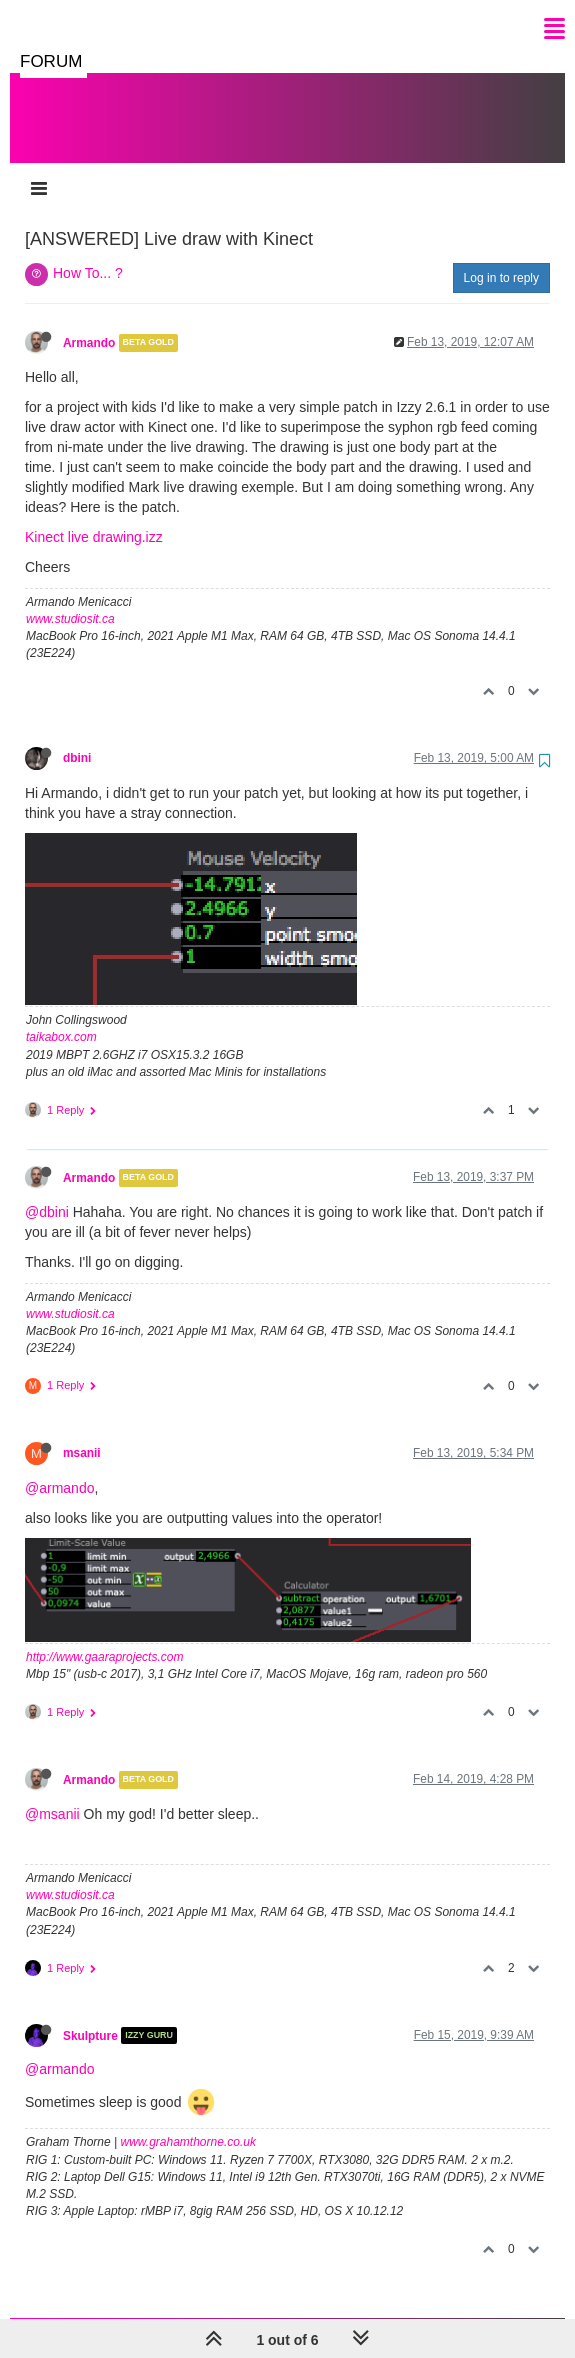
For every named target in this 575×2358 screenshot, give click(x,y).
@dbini (47, 1212)
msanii (82, 1453)
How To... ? (88, 273)
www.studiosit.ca (70, 619)
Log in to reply (501, 278)
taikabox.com (61, 1037)
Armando (89, 343)
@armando (59, 1488)
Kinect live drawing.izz (94, 537)
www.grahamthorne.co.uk (188, 2142)
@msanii (52, 1814)
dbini (77, 758)
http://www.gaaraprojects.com (104, 1657)
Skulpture (90, 2035)
